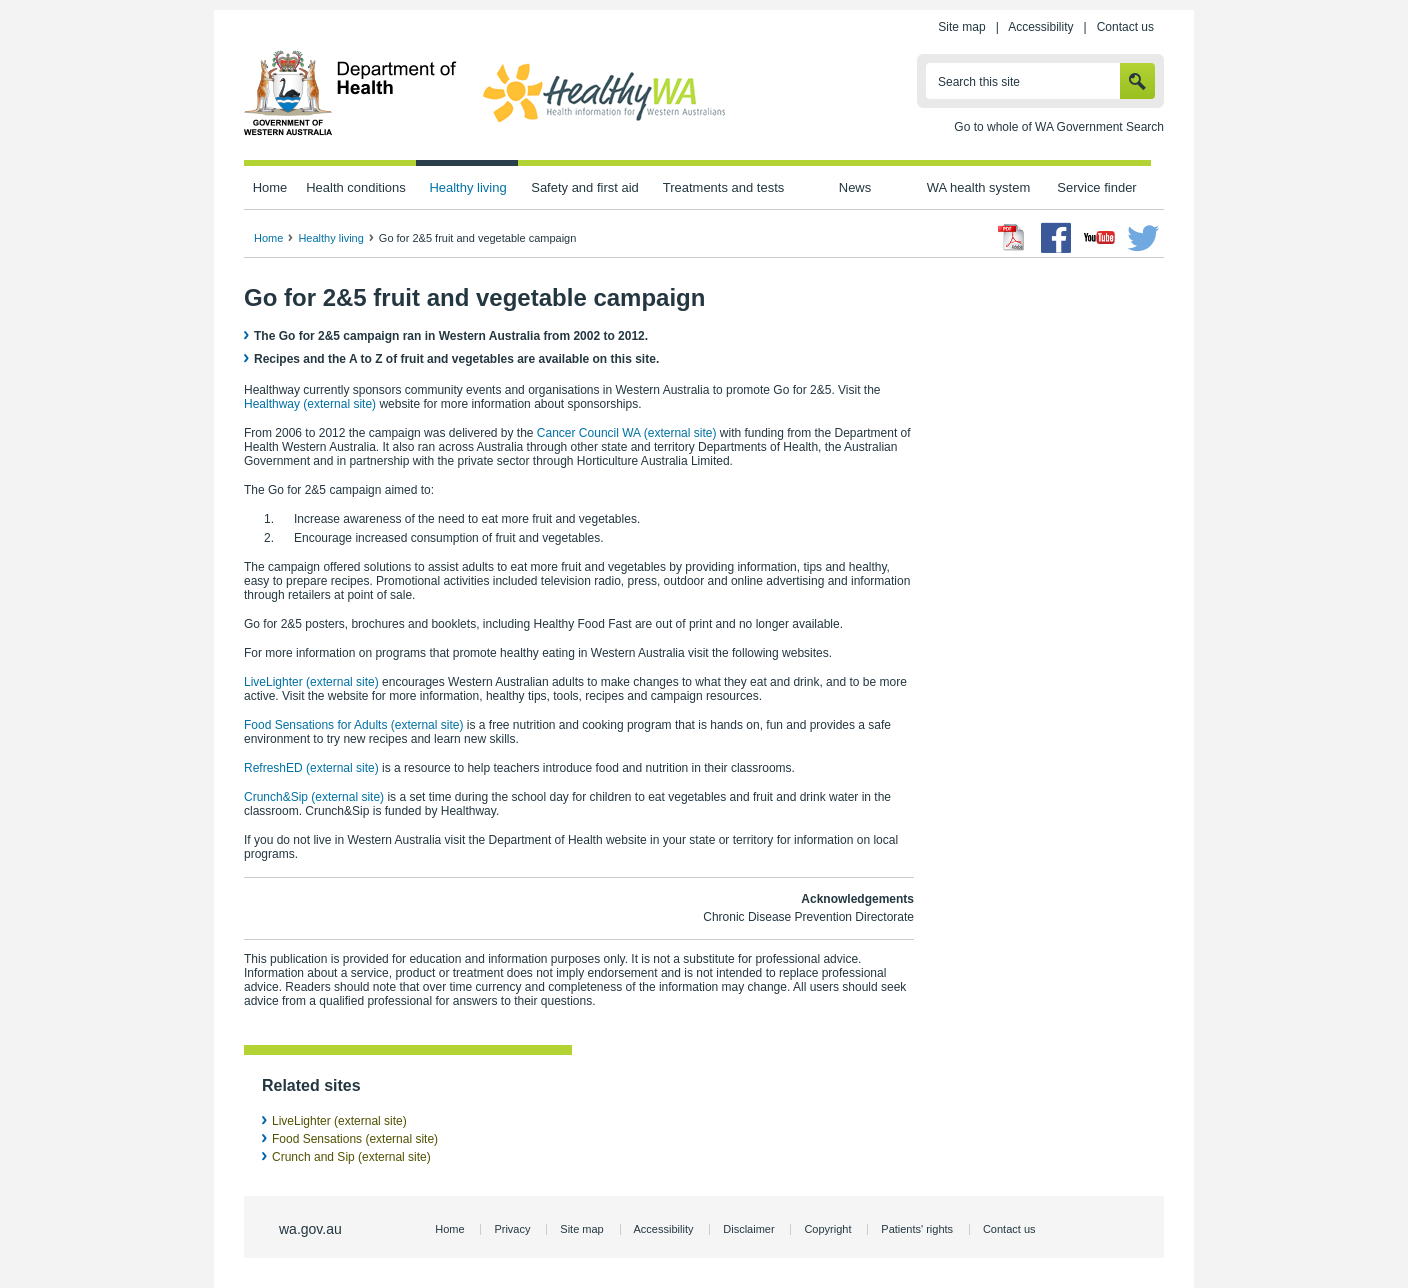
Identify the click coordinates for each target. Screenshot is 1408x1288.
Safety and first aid (585, 187)
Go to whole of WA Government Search (1059, 127)
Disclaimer (748, 1229)
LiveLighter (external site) (311, 682)
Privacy (512, 1229)
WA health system (978, 187)
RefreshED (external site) (311, 768)
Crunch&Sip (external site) (314, 797)
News (855, 187)
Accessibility (1040, 27)
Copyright (827, 1229)
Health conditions (356, 187)
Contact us (1125, 27)
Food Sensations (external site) (355, 1139)
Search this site (979, 82)
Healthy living (467, 187)
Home (270, 187)
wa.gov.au (310, 1229)
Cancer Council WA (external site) (627, 433)
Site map (961, 27)
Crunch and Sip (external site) (351, 1157)
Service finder (1096, 187)
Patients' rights (917, 1229)
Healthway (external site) (310, 404)
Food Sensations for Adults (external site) (353, 725)
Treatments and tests (723, 187)
